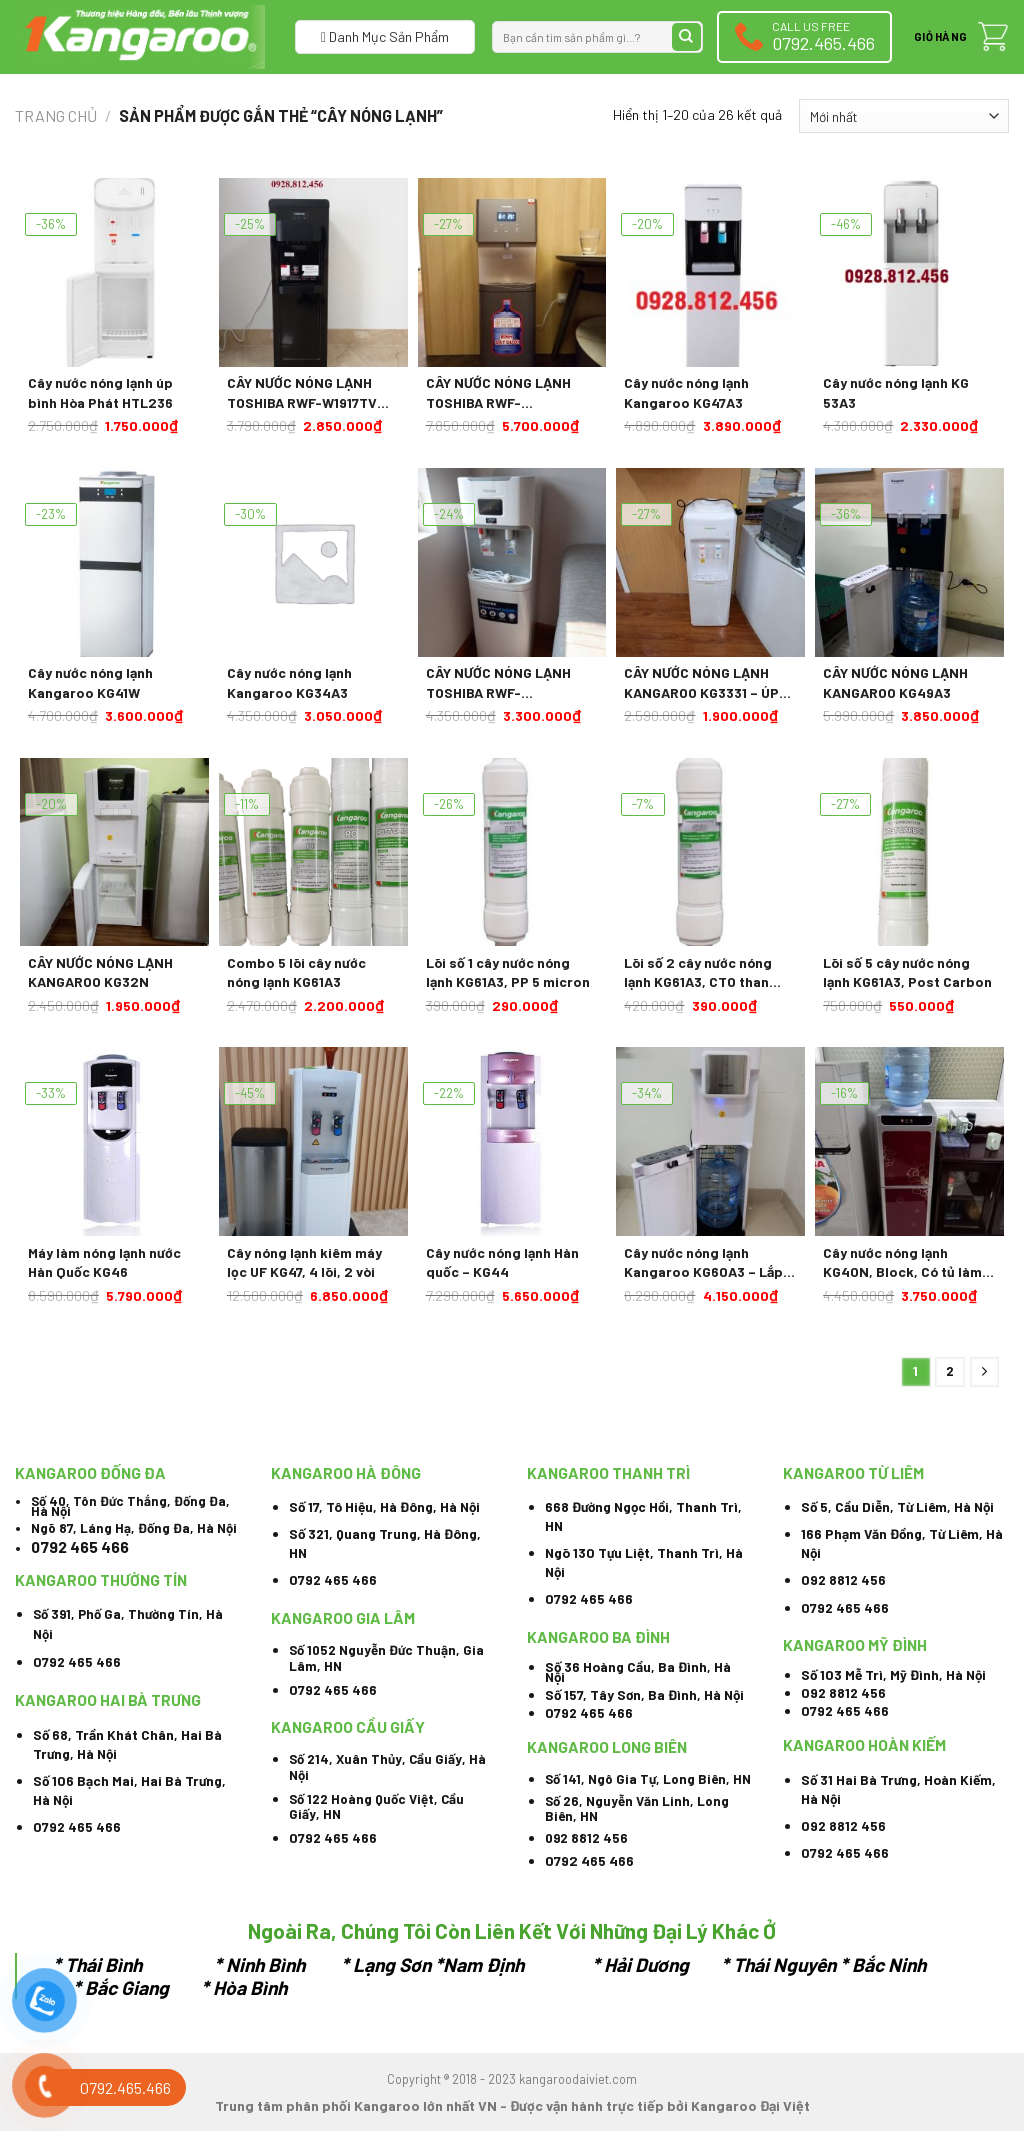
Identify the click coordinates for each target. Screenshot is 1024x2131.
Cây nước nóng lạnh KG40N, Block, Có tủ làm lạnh (902, 1262)
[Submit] (686, 37)
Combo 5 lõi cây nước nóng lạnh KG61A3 (296, 972)
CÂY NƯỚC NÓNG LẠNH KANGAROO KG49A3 (895, 682)
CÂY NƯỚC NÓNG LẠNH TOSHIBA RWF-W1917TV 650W (302, 392)
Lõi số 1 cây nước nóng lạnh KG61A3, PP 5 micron (508, 972)
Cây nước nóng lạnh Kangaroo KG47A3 (686, 392)
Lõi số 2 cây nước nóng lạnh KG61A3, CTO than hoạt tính (698, 972)
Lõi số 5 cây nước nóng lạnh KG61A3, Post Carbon (907, 972)
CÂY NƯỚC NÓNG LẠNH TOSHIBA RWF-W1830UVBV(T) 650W (498, 392)
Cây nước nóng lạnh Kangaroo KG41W (90, 682)
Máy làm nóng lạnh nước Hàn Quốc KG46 (104, 1262)
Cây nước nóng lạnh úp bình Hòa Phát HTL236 (100, 392)
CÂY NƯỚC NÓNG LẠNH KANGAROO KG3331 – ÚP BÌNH (701, 682)
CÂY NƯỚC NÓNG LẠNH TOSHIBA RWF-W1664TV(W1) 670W (498, 682)
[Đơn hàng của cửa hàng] (904, 116)
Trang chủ (56, 115)
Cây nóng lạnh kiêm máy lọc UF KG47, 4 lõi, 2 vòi (304, 1262)
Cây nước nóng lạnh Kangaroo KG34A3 (289, 682)
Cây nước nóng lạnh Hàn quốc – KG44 (502, 1262)
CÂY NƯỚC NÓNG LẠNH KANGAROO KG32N (100, 972)
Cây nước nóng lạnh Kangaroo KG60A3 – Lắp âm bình (703, 1262)
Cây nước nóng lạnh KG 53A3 (896, 392)
